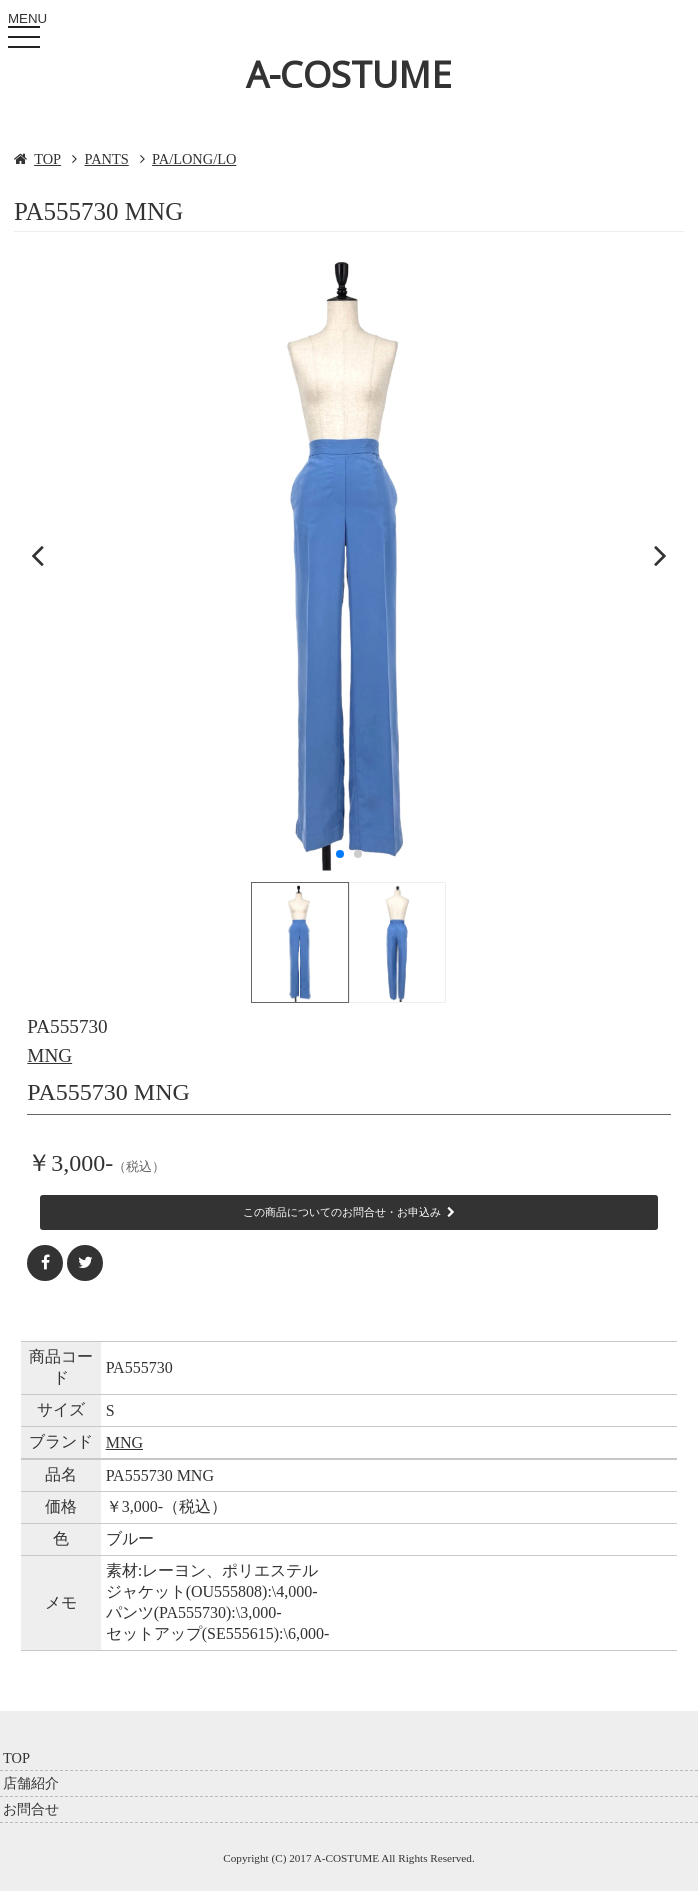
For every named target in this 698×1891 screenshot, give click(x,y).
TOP (47, 159)
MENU (28, 33)
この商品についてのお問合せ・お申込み (349, 1212)
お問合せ (31, 1809)
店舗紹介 (31, 1783)
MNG (49, 1055)
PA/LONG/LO (194, 159)
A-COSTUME (349, 74)
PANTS (106, 159)
